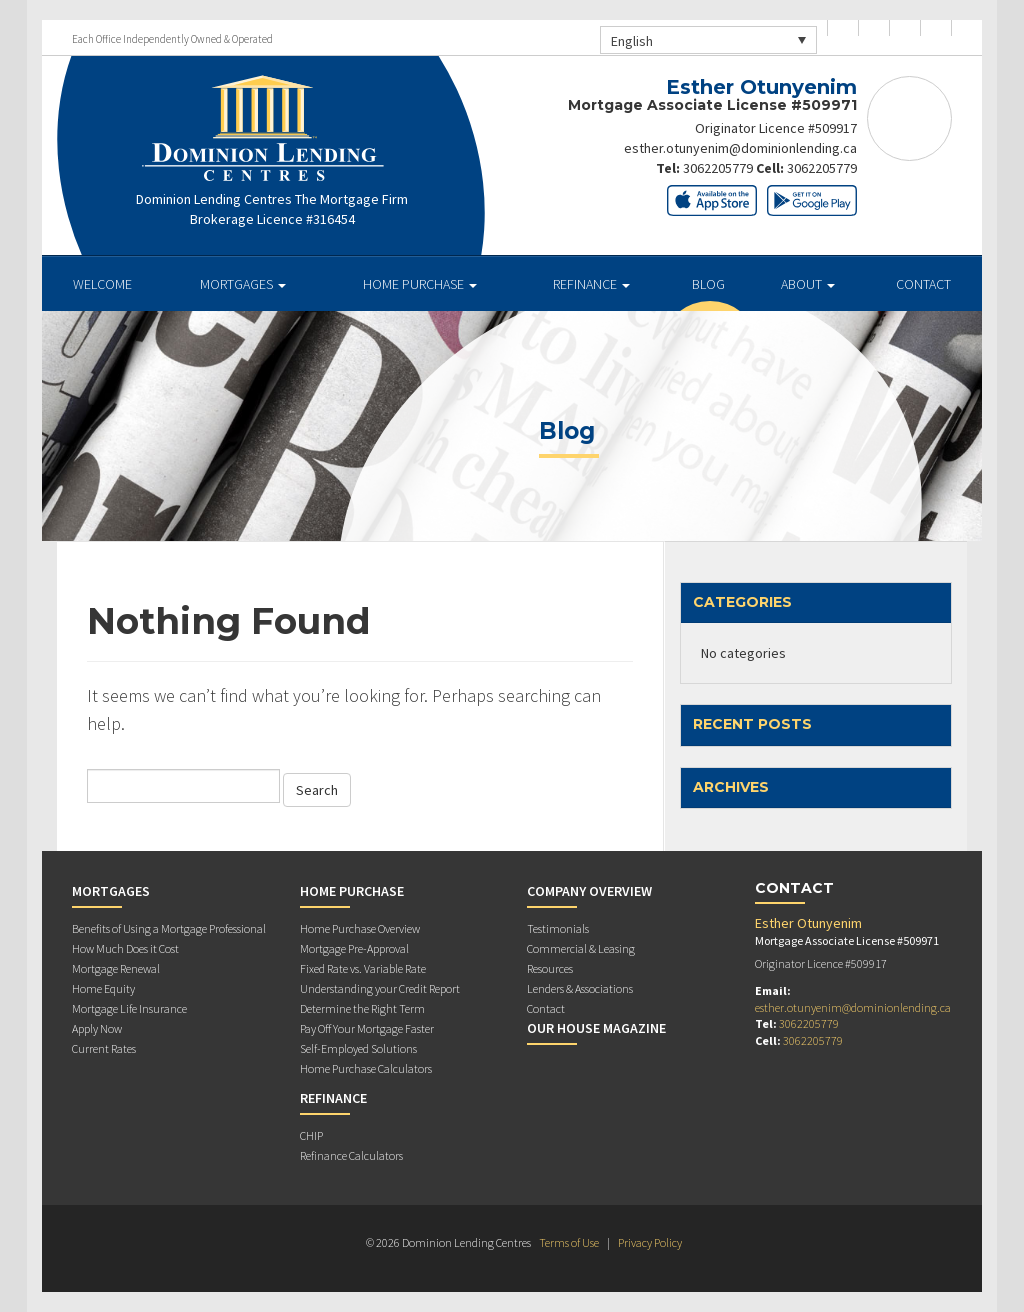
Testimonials (558, 928)
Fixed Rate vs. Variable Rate (363, 968)
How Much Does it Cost (125, 948)
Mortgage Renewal (116, 968)
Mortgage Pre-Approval (354, 948)
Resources (550, 968)
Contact (923, 284)
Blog (708, 284)
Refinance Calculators (351, 1155)
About (808, 284)
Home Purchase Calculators (366, 1068)
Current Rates (104, 1048)
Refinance (591, 284)
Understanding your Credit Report (380, 988)
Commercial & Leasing (581, 948)
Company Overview (589, 891)
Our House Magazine (596, 1028)
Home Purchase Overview (360, 928)
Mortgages (243, 284)
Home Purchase (420, 284)
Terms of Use (569, 1242)
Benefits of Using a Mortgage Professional (169, 928)
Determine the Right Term (362, 1008)
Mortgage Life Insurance (129, 1008)
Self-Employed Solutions (358, 1048)
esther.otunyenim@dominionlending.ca (740, 148)
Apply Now (97, 1028)
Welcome (102, 284)
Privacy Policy (650, 1242)
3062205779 (718, 168)
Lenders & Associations (580, 988)
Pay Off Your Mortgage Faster (367, 1028)
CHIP (311, 1135)
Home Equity (103, 988)
